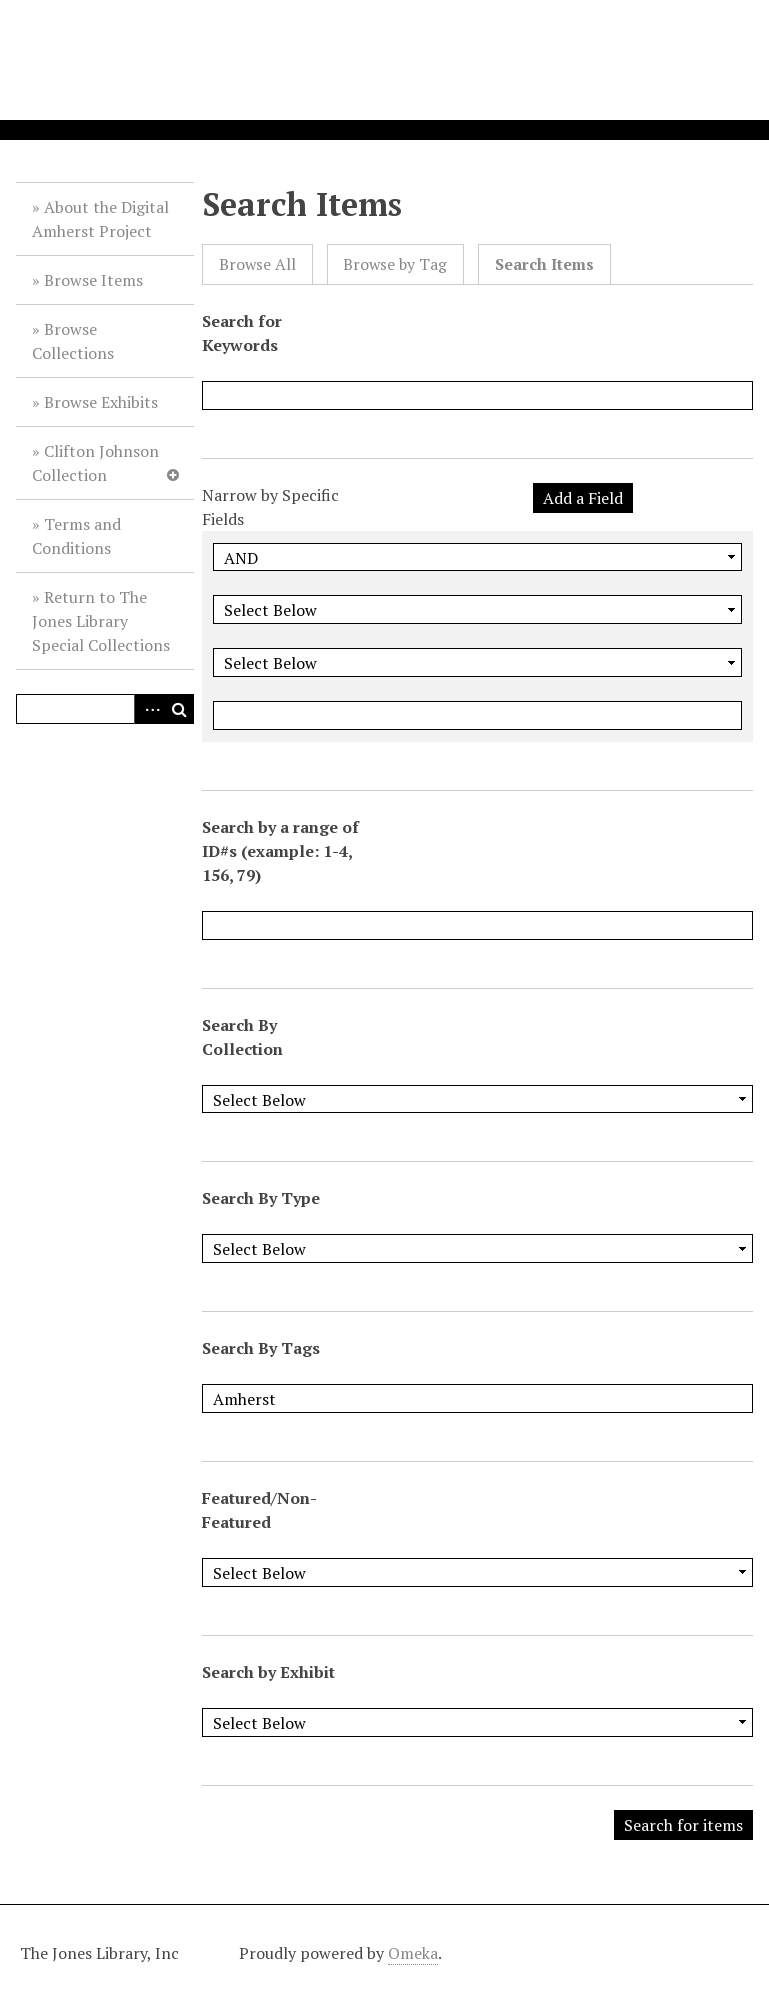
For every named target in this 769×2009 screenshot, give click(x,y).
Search (179, 709)
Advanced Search (149, 709)
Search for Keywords (242, 333)
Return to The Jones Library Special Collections (101, 621)
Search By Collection (242, 1037)
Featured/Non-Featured (259, 1510)
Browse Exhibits (101, 402)
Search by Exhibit (268, 1672)
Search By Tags (261, 1348)
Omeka (413, 1953)
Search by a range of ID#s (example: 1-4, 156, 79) (280, 851)
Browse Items (93, 280)
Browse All (257, 264)
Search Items (544, 264)
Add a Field (583, 498)
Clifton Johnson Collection (95, 463)
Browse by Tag (395, 264)
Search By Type (261, 1198)
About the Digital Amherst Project (100, 219)
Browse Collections (73, 341)
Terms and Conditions (76, 536)
